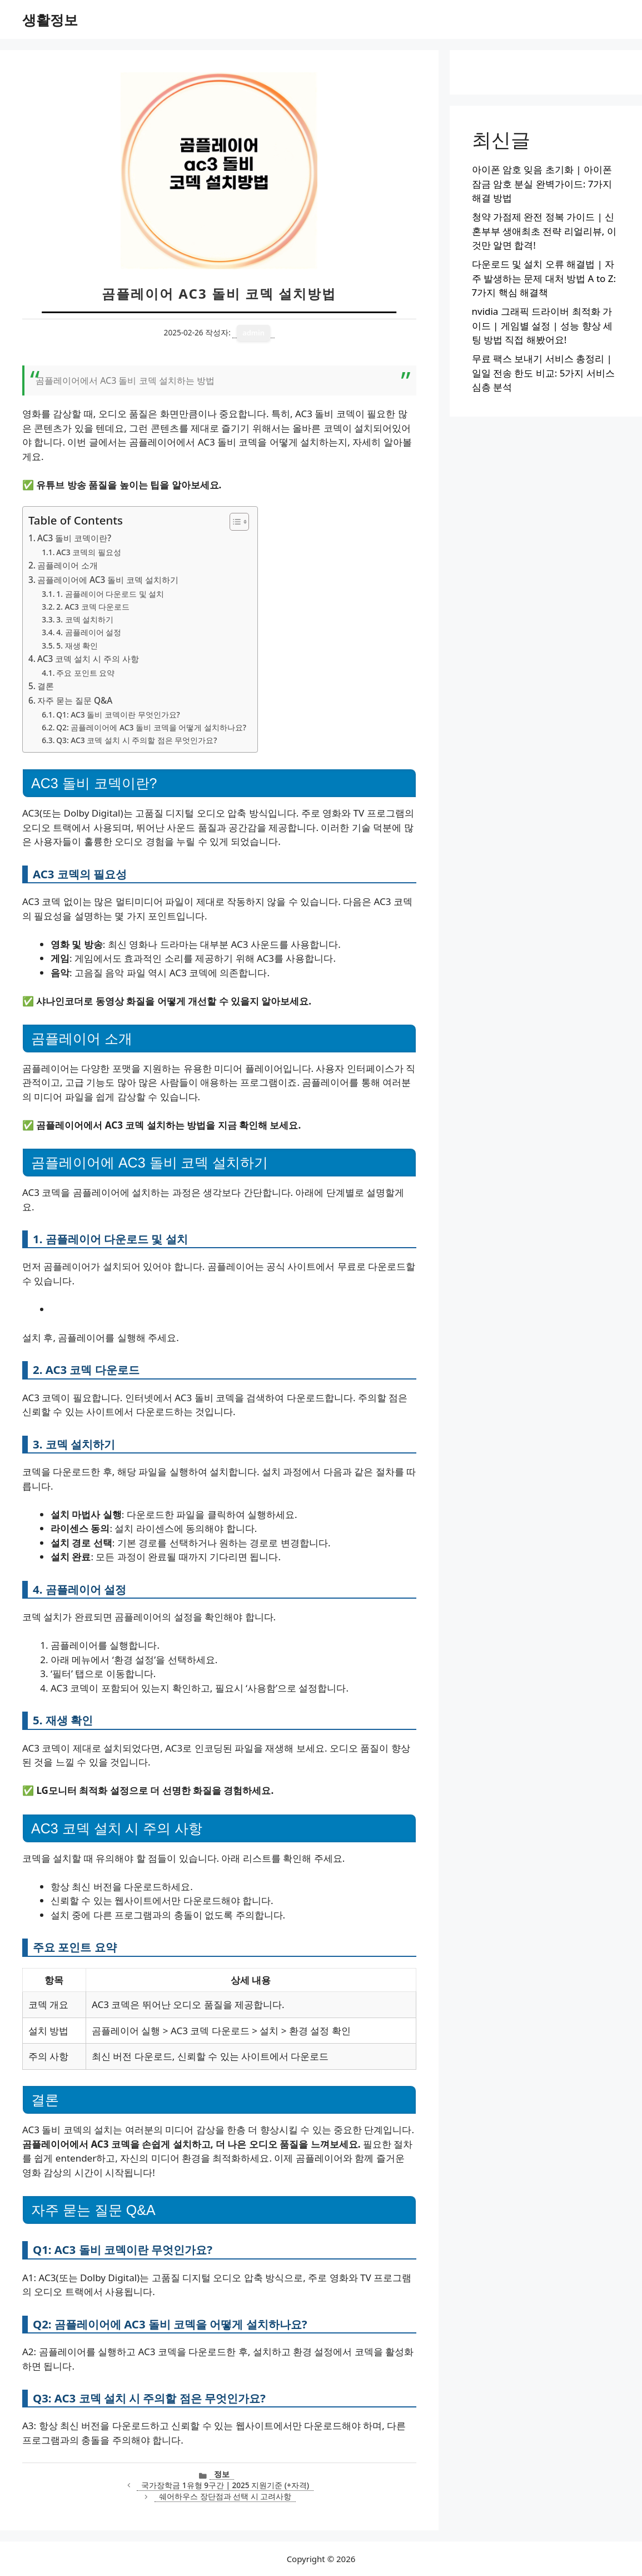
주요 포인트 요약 (85, 673)
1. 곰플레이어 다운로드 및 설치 (110, 594)
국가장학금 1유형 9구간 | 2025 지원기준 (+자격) (225, 2485)
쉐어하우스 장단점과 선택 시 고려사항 (225, 2496)
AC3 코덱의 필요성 (88, 552)
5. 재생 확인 (77, 645)
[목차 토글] (233, 521)
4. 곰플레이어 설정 (88, 632)
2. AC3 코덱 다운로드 (93, 606)
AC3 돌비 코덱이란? (74, 537)
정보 (222, 2474)
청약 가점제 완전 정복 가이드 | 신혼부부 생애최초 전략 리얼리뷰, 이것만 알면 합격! (544, 230)
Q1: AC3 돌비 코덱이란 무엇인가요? (118, 714)
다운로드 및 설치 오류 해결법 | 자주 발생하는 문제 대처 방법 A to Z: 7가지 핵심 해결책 (544, 278)
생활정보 (50, 19)
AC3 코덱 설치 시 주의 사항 (88, 658)
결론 (45, 685)
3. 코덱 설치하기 (84, 619)
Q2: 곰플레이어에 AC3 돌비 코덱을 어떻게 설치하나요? (151, 727)
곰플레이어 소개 (67, 565)
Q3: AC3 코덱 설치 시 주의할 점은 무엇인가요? (136, 740)
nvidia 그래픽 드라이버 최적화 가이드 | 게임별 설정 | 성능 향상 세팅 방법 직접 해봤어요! (542, 325)
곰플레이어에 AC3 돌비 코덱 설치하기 (107, 579)
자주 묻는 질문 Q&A (74, 700)
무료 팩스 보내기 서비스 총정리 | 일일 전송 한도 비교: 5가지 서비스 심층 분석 (543, 372)
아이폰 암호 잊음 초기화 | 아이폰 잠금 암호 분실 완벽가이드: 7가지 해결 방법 (542, 183)
